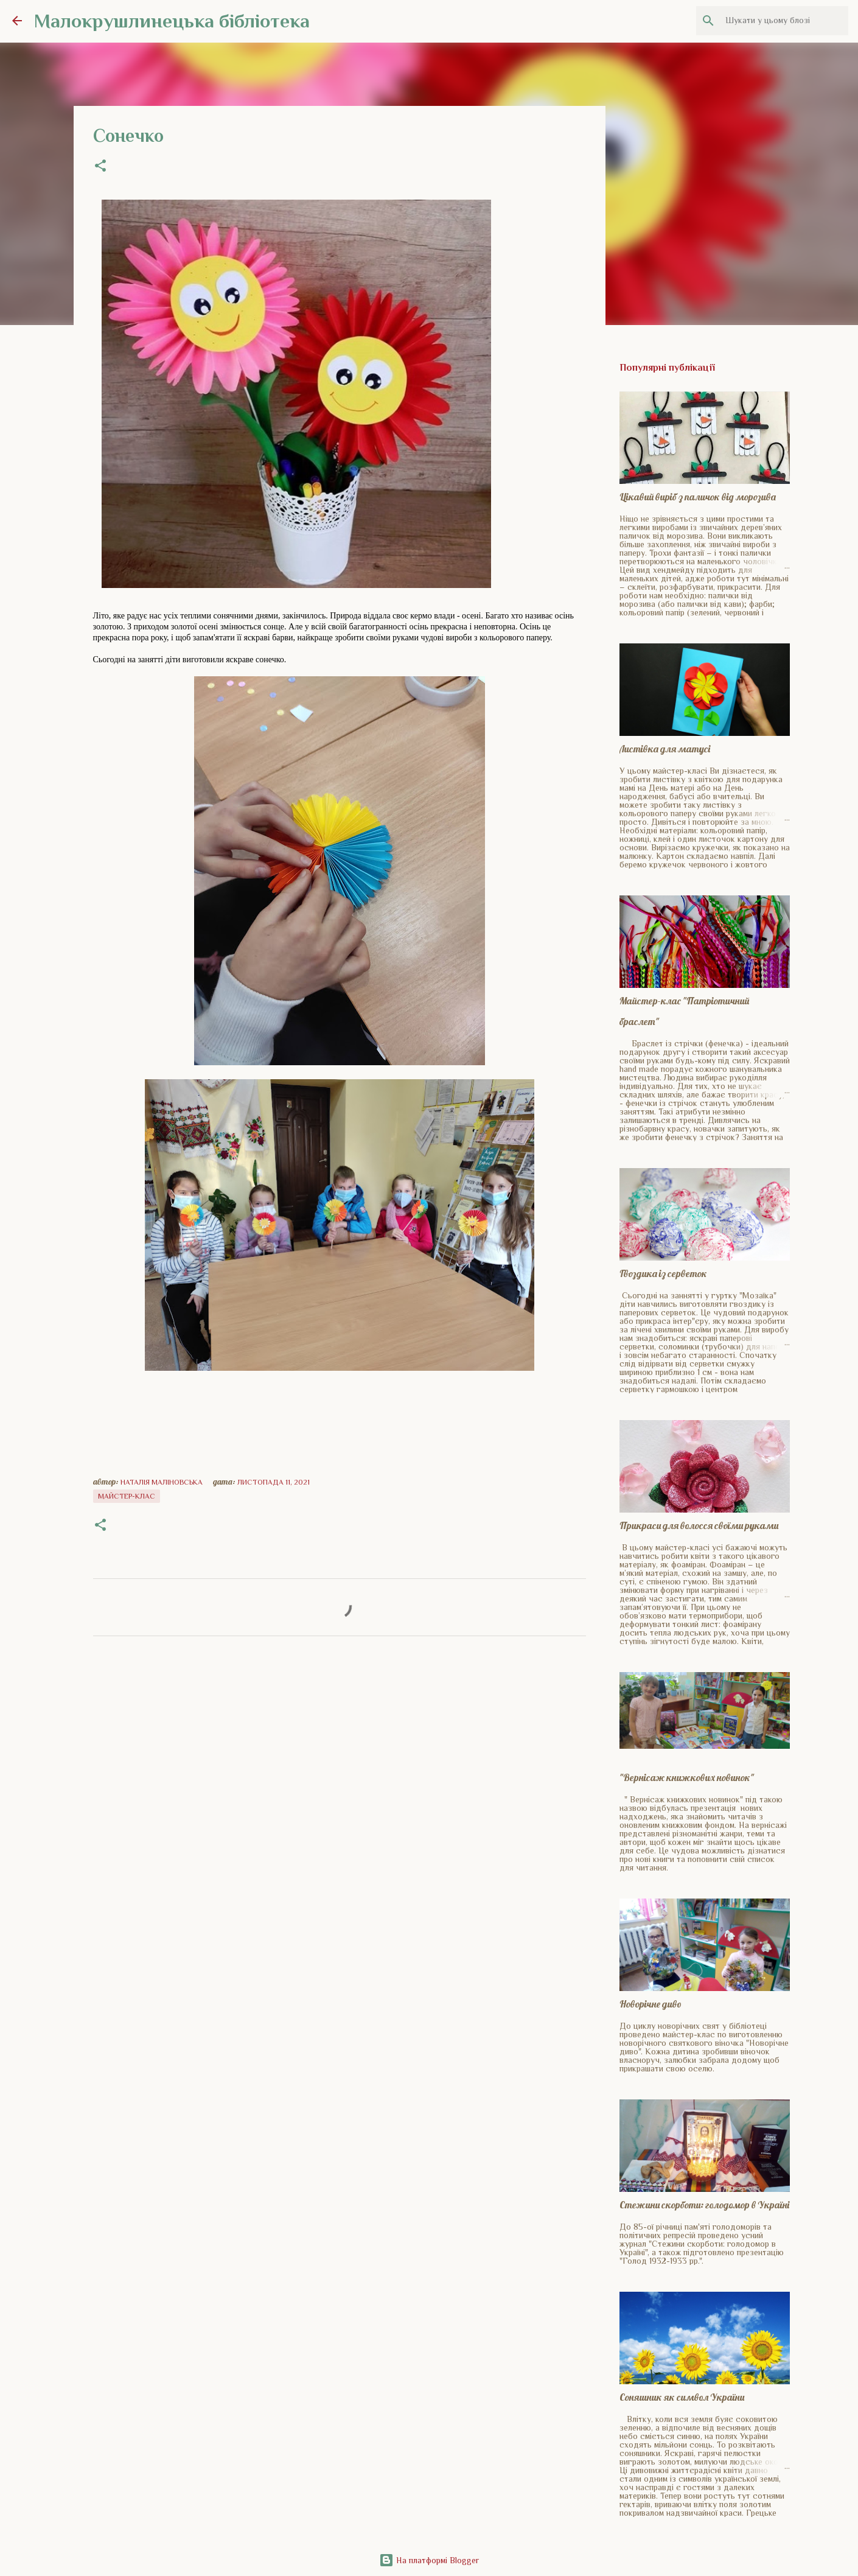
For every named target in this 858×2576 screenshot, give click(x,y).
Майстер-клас (126, 1496)
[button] (100, 166)
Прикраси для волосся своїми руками (698, 1525)
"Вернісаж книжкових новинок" (686, 1777)
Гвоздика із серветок (663, 1273)
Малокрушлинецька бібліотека (172, 21)
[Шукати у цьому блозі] (784, 20)
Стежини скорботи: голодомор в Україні (704, 2205)
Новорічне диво (650, 2004)
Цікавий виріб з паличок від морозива (697, 497)
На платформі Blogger (429, 2560)
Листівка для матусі (664, 749)
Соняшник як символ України (681, 2397)
